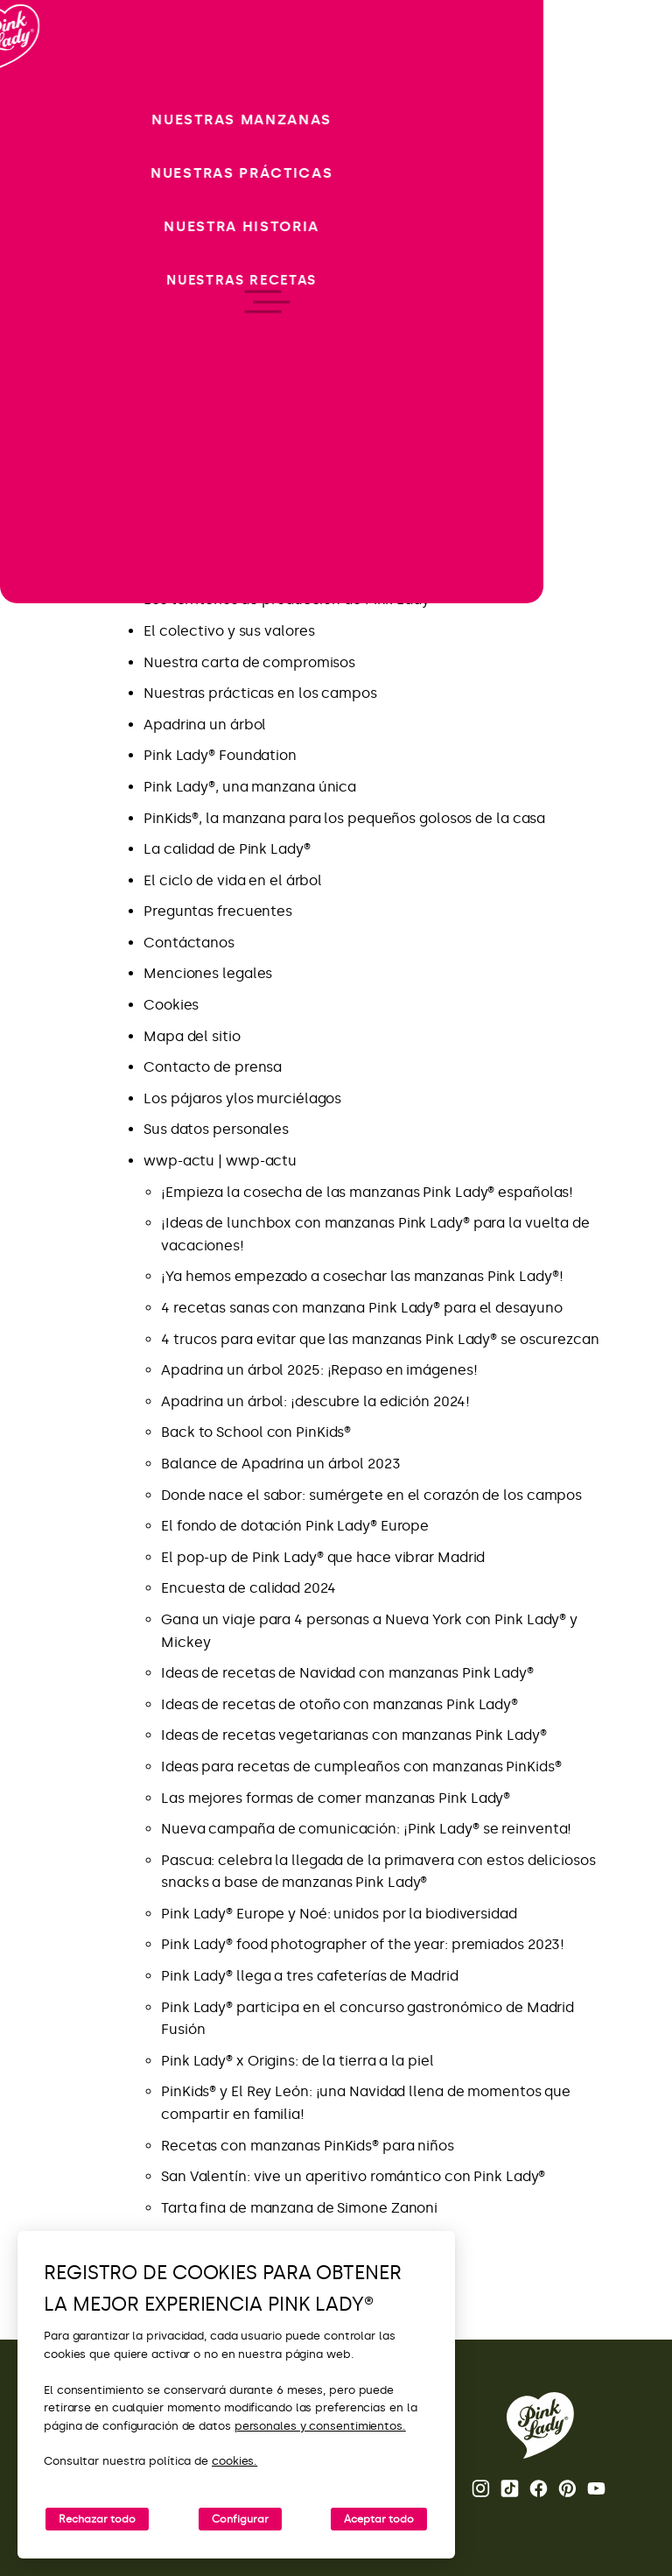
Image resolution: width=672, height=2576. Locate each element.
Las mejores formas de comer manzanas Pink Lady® (335, 1798)
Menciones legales (208, 973)
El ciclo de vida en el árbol (233, 880)
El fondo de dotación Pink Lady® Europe (295, 1525)
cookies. (234, 2460)
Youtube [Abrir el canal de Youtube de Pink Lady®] (596, 2488)
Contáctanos (189, 942)
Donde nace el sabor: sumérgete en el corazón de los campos (371, 1495)
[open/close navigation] (46, 1288)
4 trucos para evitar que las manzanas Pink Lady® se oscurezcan (380, 1339)
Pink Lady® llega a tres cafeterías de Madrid (309, 1975)
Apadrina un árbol (205, 724)
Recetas (172, 381)
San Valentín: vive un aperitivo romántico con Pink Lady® (353, 2176)
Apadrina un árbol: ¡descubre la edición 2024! (315, 1401)
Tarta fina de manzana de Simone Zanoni (299, 2207)
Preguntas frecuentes (218, 911)
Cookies (171, 1004)
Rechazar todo (97, 2519)
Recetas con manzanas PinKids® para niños (307, 2145)
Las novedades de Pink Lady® (242, 413)
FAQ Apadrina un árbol (221, 475)
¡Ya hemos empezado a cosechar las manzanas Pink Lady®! (362, 1276)
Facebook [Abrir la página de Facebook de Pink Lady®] (539, 2488)
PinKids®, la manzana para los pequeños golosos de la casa (344, 818)
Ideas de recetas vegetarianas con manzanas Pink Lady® (354, 1735)
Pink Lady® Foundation (220, 755)
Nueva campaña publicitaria (242, 319)
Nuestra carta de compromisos (249, 662)
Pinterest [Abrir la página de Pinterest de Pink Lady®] (567, 2488)
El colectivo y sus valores (229, 631)
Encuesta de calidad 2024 (248, 1588)
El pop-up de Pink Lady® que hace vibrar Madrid (323, 1557)
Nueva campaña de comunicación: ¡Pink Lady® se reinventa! (368, 1828)
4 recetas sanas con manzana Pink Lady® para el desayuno (362, 1307)
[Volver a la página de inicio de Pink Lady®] (540, 2425)
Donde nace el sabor (214, 350)
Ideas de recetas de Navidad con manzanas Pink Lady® (347, 1673)
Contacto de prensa (213, 1067)
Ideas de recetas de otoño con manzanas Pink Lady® (339, 1704)
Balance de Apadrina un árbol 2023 (281, 1463)
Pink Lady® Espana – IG (222, 506)
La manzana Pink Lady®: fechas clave (270, 568)
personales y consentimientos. (320, 2425)
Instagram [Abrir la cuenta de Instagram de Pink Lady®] (481, 2488)
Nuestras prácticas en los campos (260, 693)
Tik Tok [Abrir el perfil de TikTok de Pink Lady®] (510, 2488)
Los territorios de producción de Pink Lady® (290, 599)
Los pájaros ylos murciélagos (242, 1098)
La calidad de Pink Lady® (227, 849)
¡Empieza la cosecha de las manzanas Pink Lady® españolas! (367, 1192)
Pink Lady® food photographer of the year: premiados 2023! (362, 1944)
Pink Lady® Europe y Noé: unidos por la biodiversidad (339, 1913)
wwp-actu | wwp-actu (220, 1160)
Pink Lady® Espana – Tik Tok (237, 537)
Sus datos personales (216, 1129)
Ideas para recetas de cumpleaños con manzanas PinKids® (361, 1766)
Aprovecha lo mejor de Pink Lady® (259, 443)
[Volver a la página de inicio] (45, 87)
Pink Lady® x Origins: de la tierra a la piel (297, 2060)
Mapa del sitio (192, 1036)
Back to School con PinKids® (256, 1432)
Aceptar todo (379, 2519)
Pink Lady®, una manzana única (250, 786)
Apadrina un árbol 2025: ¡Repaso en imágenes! (319, 1370)
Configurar (240, 2519)
